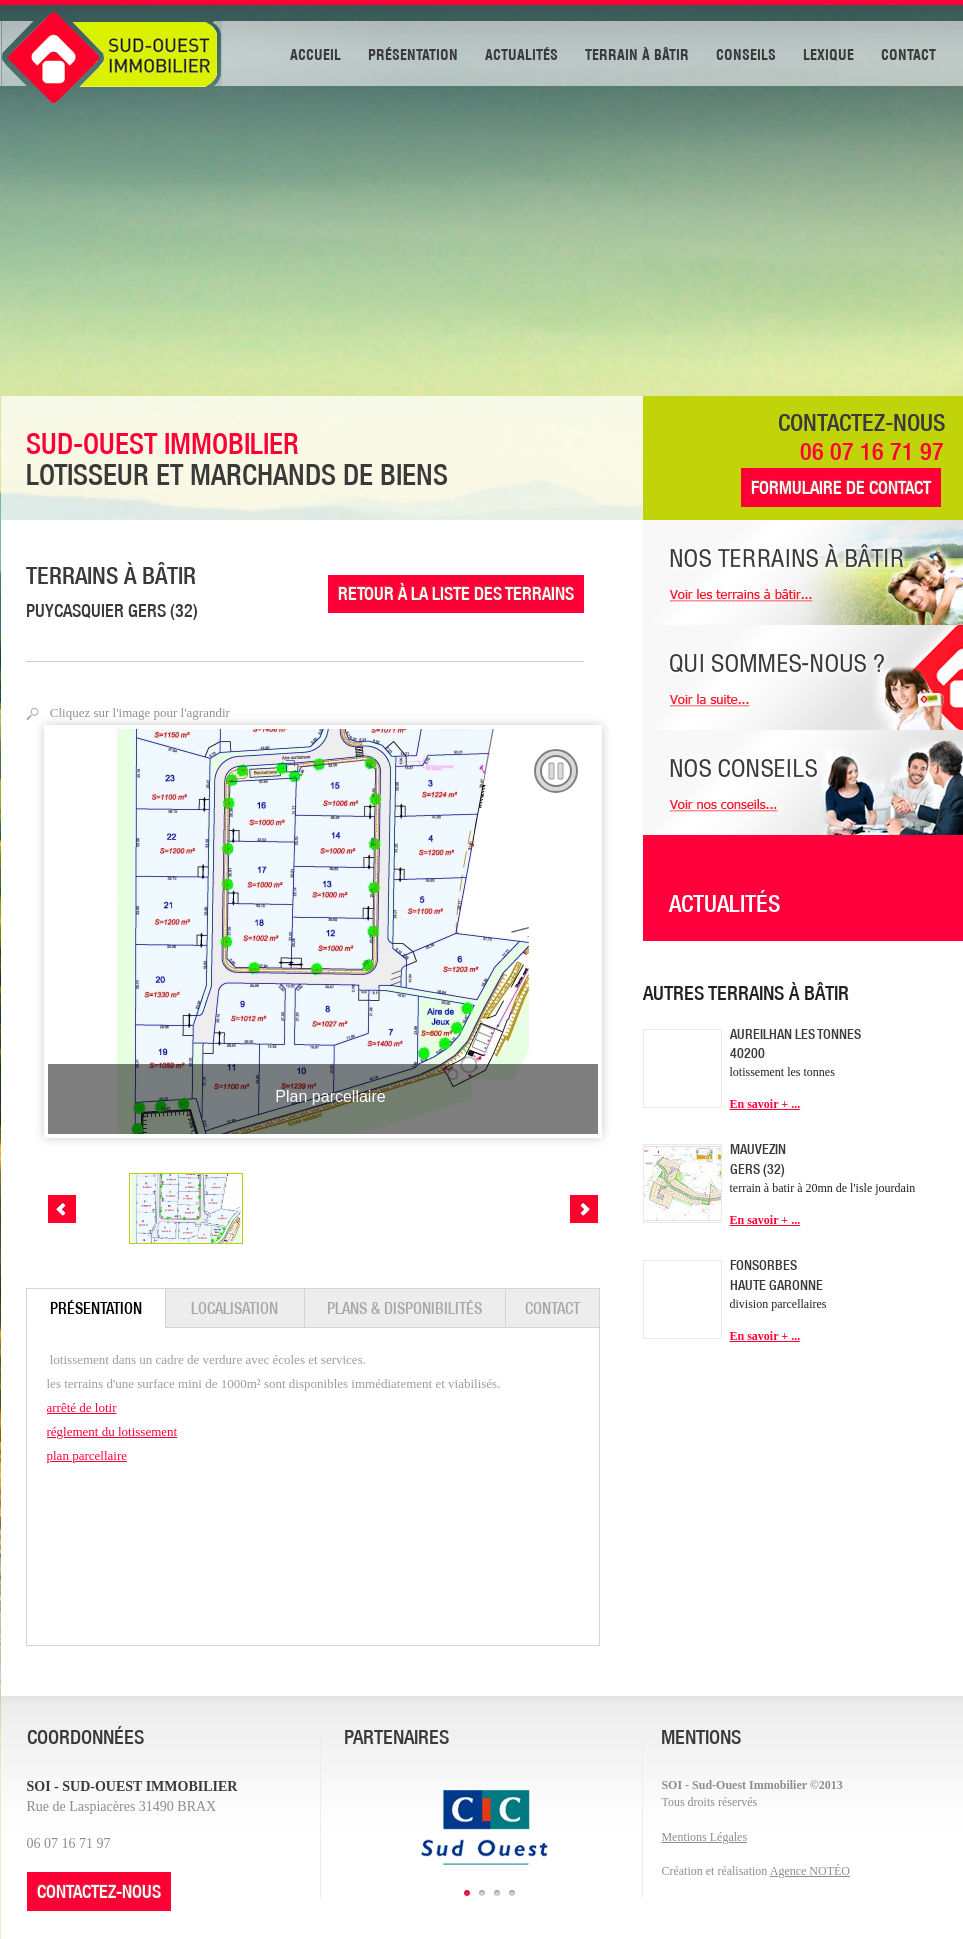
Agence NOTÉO (810, 1871)
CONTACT (908, 53)
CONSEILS (746, 53)
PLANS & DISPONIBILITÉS (404, 1308)
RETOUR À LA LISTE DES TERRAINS (456, 593)
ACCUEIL (315, 53)
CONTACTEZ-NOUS (99, 1891)
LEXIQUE (828, 53)
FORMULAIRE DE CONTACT (841, 487)
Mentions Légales (704, 1837)
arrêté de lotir (82, 1407)
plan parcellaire (87, 1455)
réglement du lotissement (112, 1431)
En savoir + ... (765, 1104)
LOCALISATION (234, 1308)
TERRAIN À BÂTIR (637, 53)
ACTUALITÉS (521, 53)
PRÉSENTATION (413, 53)
